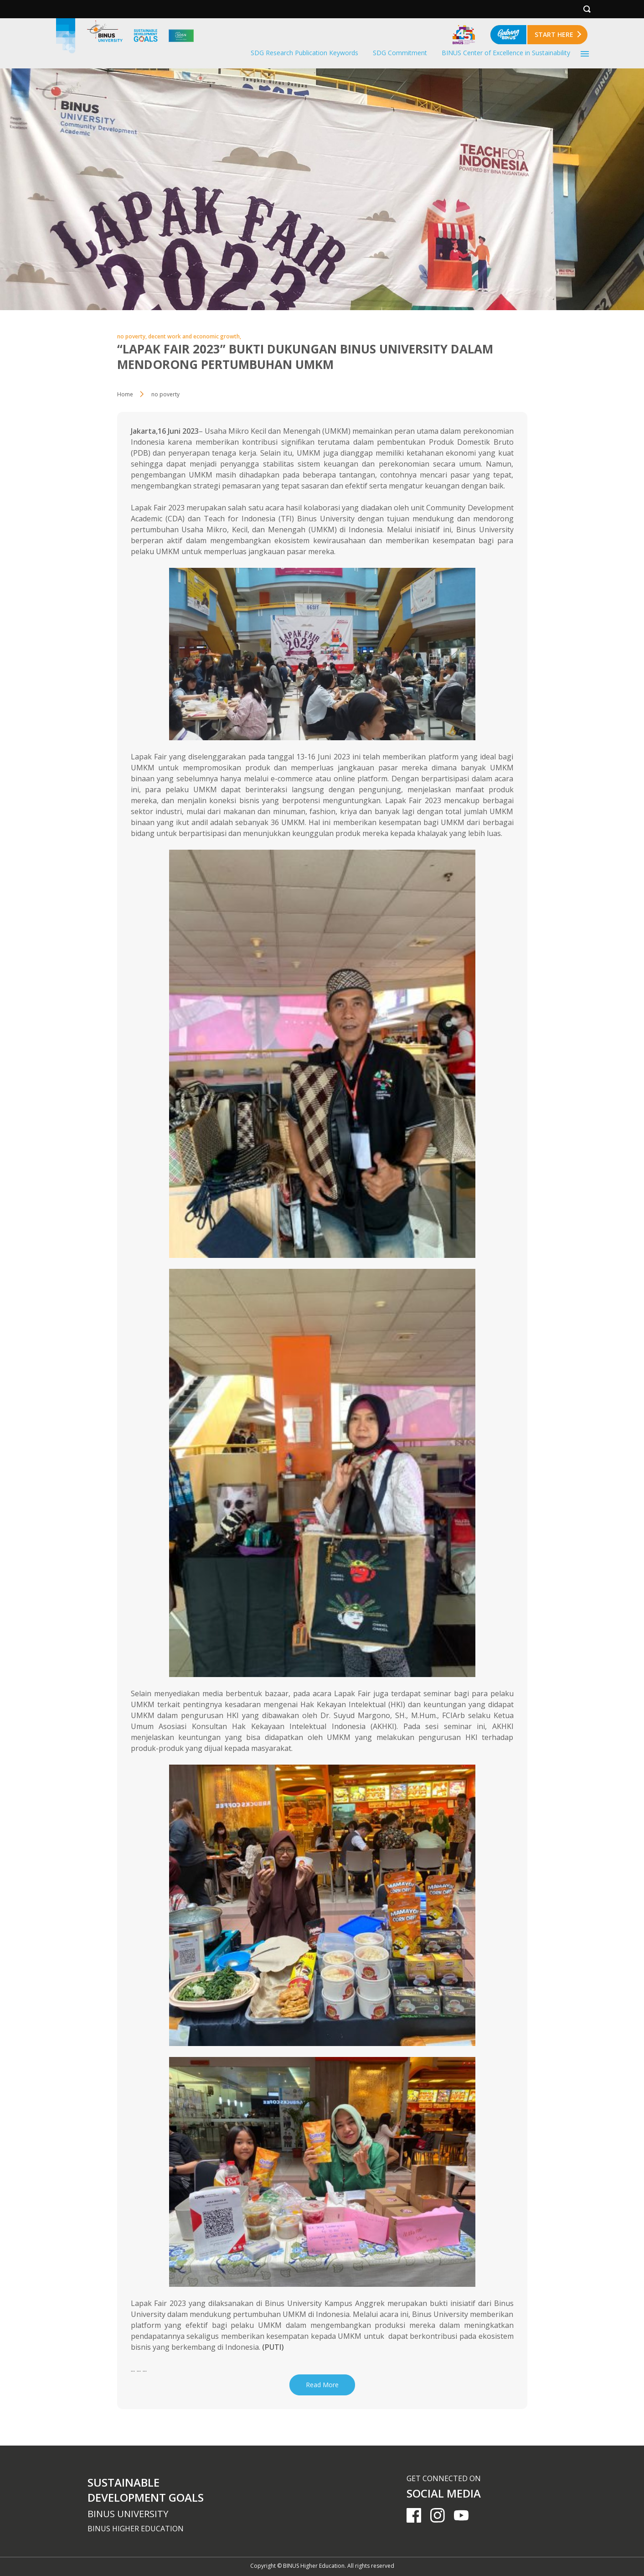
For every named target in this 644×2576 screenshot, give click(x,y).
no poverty (165, 394)
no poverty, (132, 336)
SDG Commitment (400, 52)
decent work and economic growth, (194, 336)
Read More (322, 2384)
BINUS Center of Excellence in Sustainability (506, 52)
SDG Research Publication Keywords (304, 52)
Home (125, 394)
